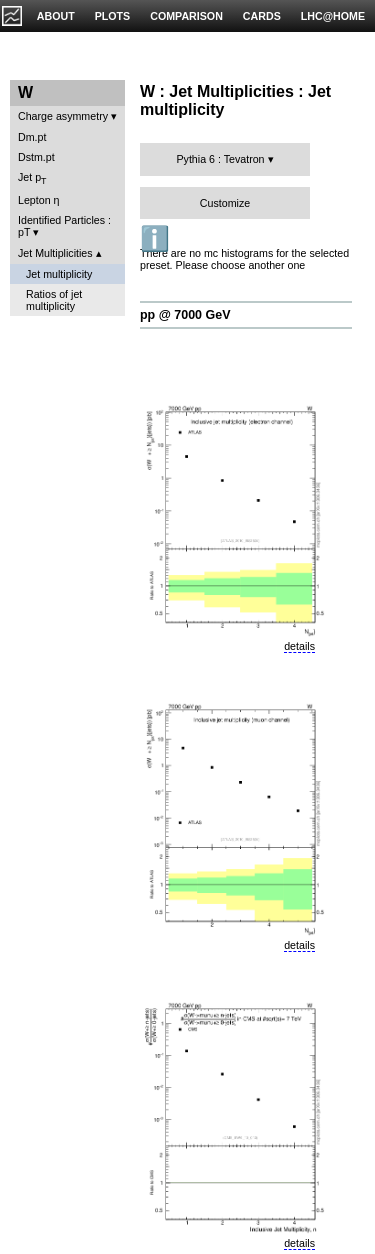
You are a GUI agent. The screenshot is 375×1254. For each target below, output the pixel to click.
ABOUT (56, 16)
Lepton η (38, 200)
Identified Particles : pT (64, 226)
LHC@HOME (333, 16)
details (299, 646)
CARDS (262, 16)
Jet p (32, 178)
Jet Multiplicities (55, 253)
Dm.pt (32, 137)
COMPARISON (186, 16)
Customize (225, 203)
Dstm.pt (36, 157)
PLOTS (113, 16)
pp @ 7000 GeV (185, 315)
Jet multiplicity (59, 274)
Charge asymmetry (63, 116)
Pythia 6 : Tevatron (220, 159)
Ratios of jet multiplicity (54, 300)
